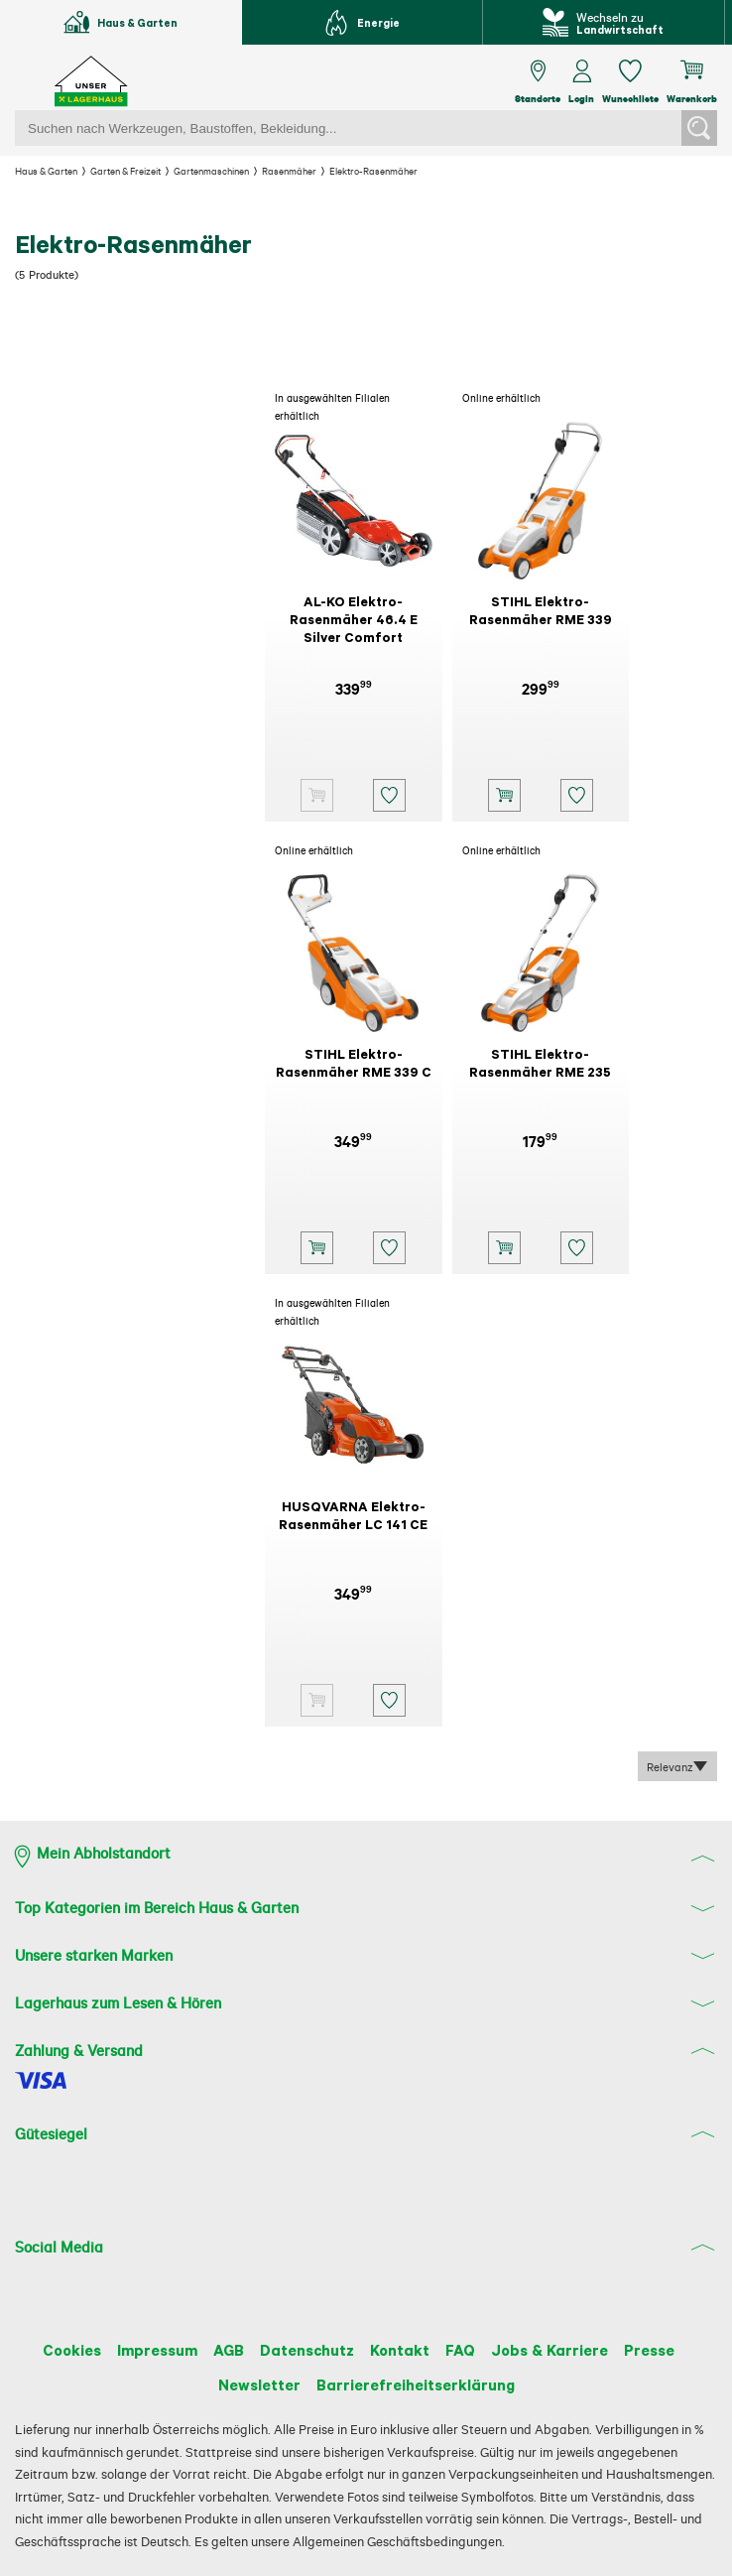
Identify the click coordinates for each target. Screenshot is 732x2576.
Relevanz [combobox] (673, 1766)
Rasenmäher (326, 171)
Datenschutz (307, 2349)
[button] (387, 795)
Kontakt (405, 2349)
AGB (223, 2349)
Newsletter (255, 2383)
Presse (671, 2349)
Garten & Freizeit (141, 171)
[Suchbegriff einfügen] (348, 128)
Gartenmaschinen (238, 171)
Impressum (143, 2349)
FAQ (469, 2349)
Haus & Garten (51, 171)
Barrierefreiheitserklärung (417, 2383)
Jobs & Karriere (566, 2349)
